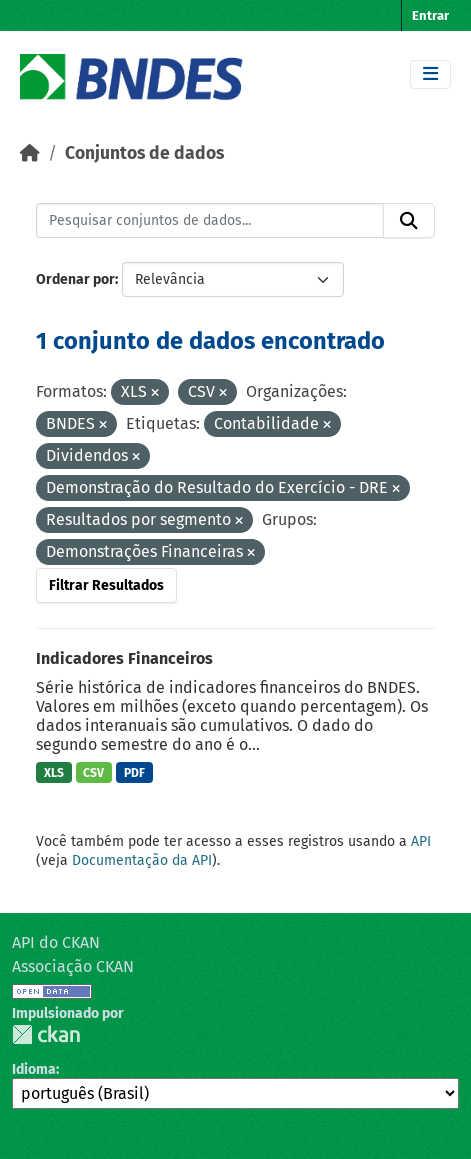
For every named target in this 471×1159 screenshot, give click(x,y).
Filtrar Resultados (106, 585)
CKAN (46, 1034)
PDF (134, 773)
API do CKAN (56, 942)
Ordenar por (75, 279)
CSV (93, 773)
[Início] (30, 153)
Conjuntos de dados (144, 153)
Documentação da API (142, 860)
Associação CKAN (73, 966)
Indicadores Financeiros (124, 658)
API (421, 841)
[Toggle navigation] (430, 74)
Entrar (430, 15)
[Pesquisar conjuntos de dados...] (210, 221)
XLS (54, 773)
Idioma (34, 1069)
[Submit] (409, 221)
